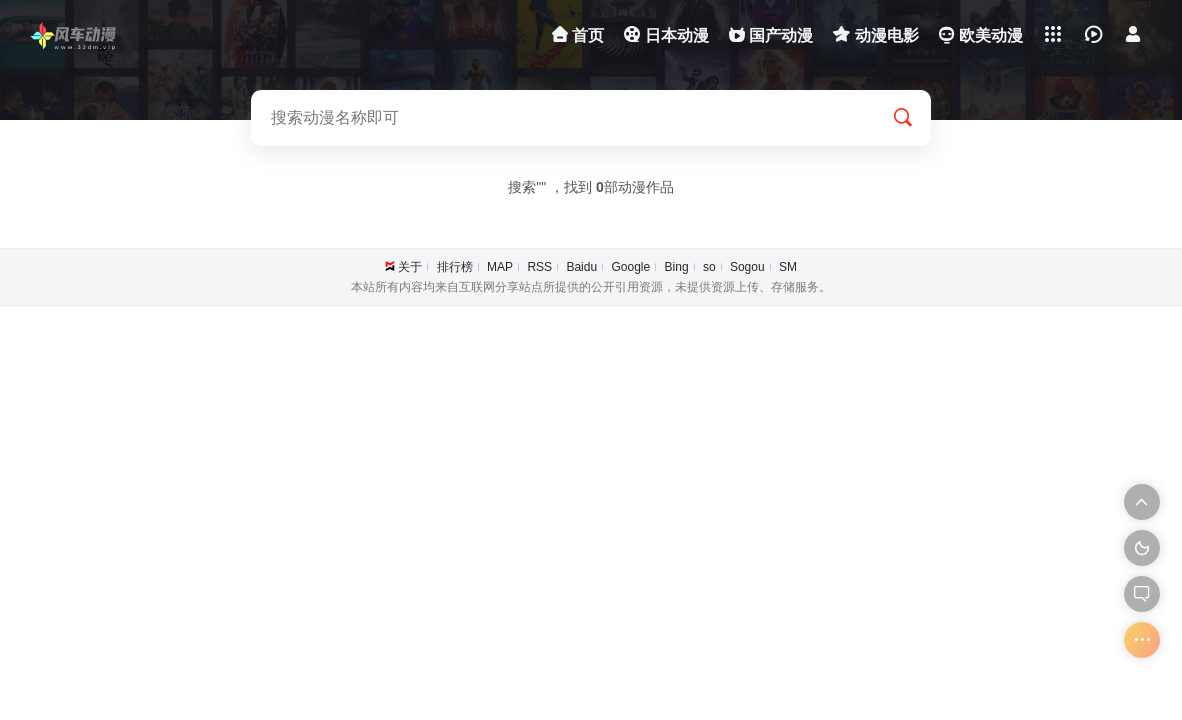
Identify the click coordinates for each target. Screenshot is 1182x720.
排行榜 (455, 267)
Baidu (581, 267)
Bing (677, 267)
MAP (500, 267)
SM (788, 267)
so (709, 267)
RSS (539, 267)
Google (630, 267)
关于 (410, 267)
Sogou (747, 267)
